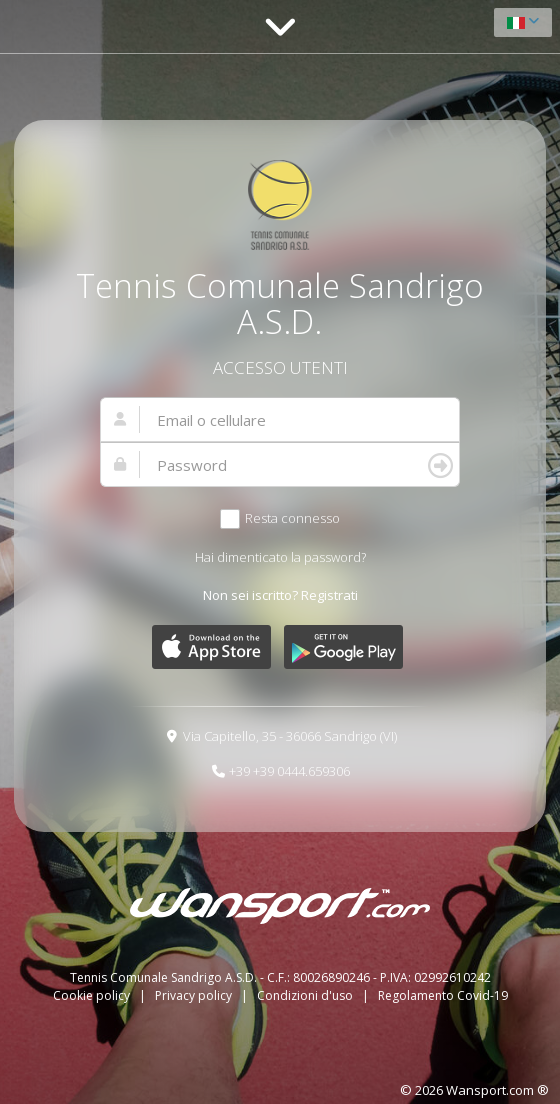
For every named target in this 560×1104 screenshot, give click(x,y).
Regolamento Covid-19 (443, 995)
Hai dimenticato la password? (280, 557)
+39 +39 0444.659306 (289, 771)
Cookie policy (93, 995)
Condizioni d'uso (306, 995)
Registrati (329, 595)
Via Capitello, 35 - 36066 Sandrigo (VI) (290, 736)
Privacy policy (195, 995)
